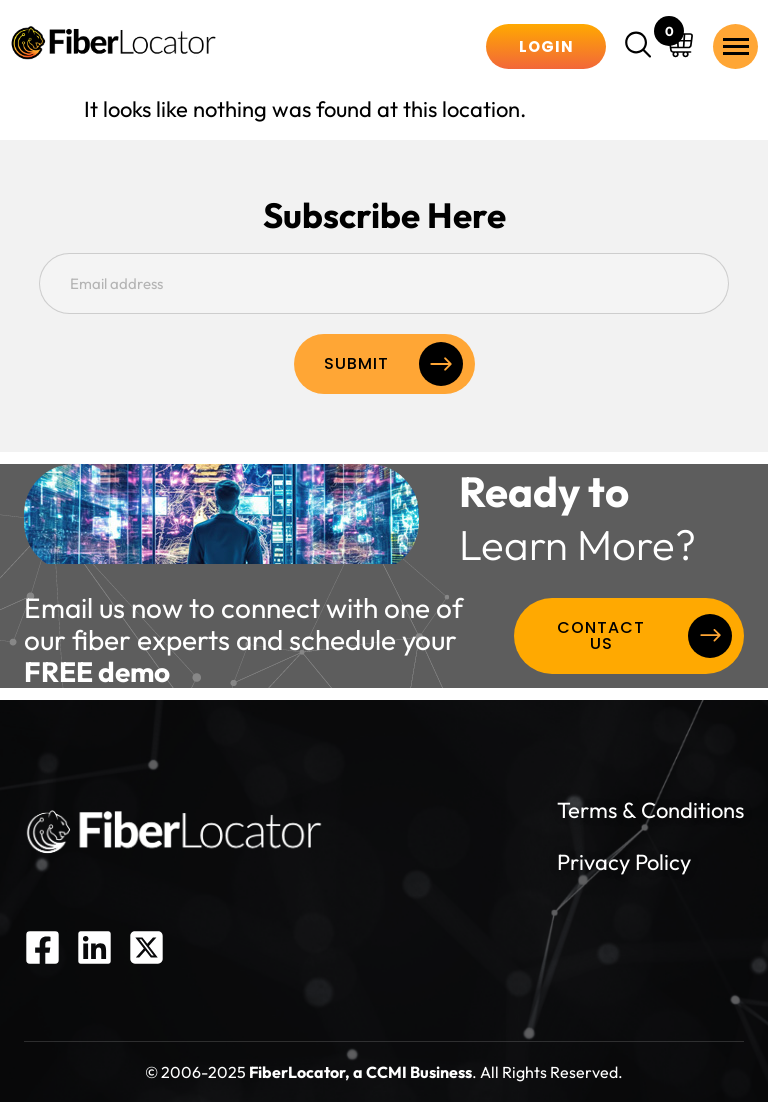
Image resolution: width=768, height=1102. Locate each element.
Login (546, 46)
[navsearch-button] (641, 47)
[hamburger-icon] (735, 46)
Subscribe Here (384, 215)
